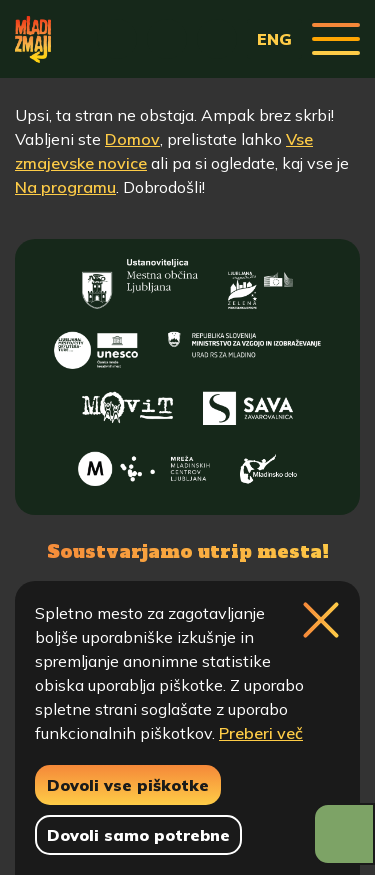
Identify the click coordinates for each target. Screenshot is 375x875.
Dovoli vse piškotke (128, 785)
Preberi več (261, 733)
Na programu (65, 187)
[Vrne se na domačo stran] (33, 39)
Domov (132, 139)
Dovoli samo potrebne (138, 835)
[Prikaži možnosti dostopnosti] (344, 834)
